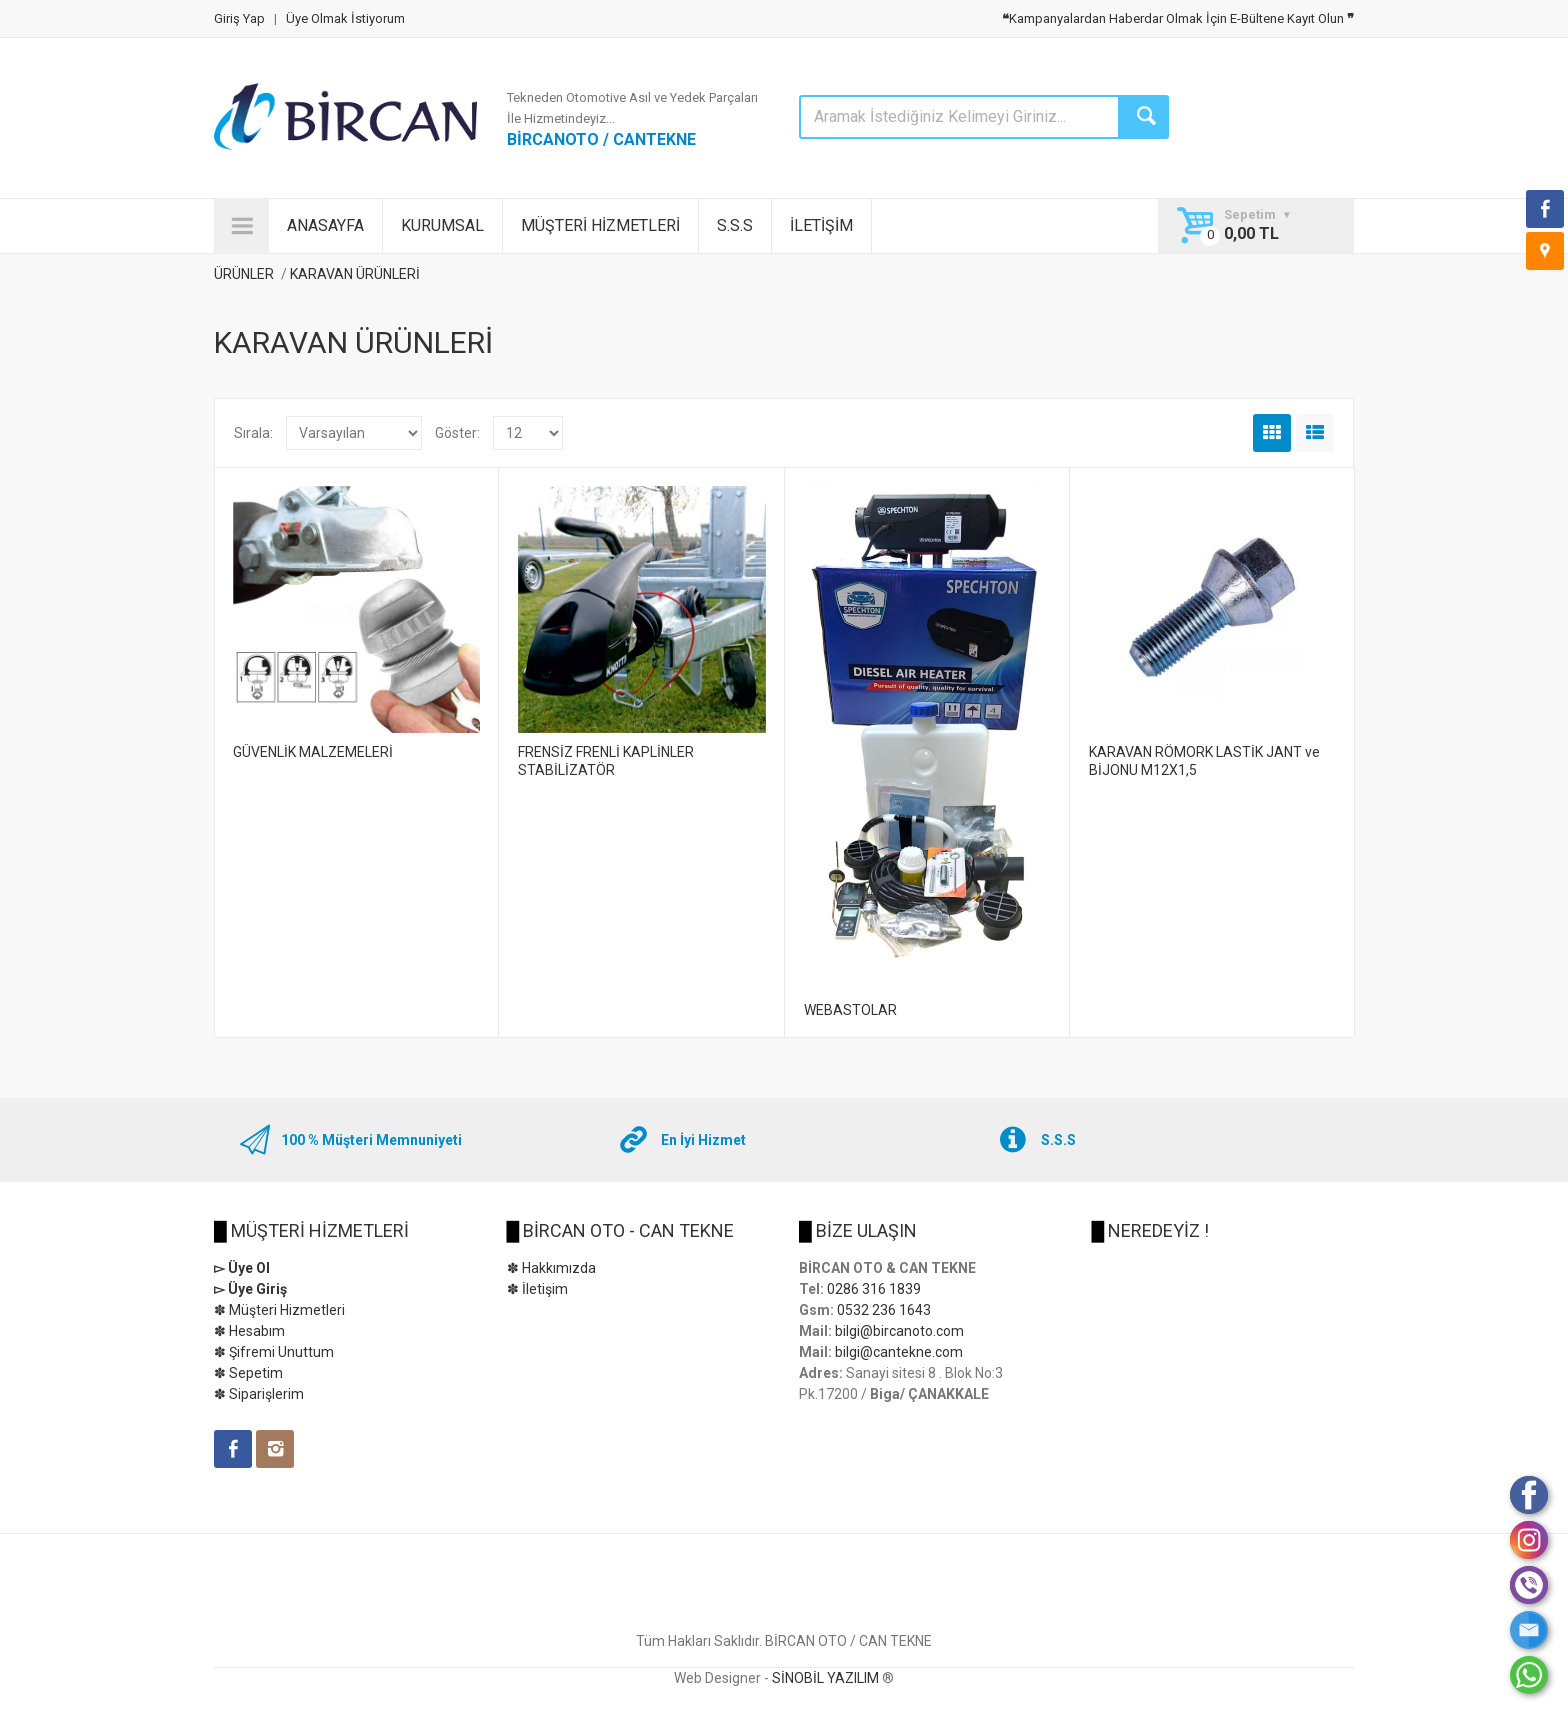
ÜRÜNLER (244, 274)
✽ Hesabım (249, 1331)
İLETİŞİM (821, 225)
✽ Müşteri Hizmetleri (279, 1310)
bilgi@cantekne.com (899, 1352)
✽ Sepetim (248, 1373)
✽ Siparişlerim (259, 1394)
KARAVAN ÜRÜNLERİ (355, 274)
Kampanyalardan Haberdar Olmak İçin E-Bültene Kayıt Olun (1178, 18)
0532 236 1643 (884, 1310)
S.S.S (735, 225)
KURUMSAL (442, 225)
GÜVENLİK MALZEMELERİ (313, 752)
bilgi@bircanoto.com (899, 1331)
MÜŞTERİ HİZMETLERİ (600, 225)
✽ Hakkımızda (551, 1268)
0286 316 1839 (874, 1289)
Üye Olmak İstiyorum (345, 18)
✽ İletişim (537, 1289)
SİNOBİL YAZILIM (825, 1678)
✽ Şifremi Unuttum (274, 1352)
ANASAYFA (325, 225)
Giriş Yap (239, 18)
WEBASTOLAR (850, 1010)
